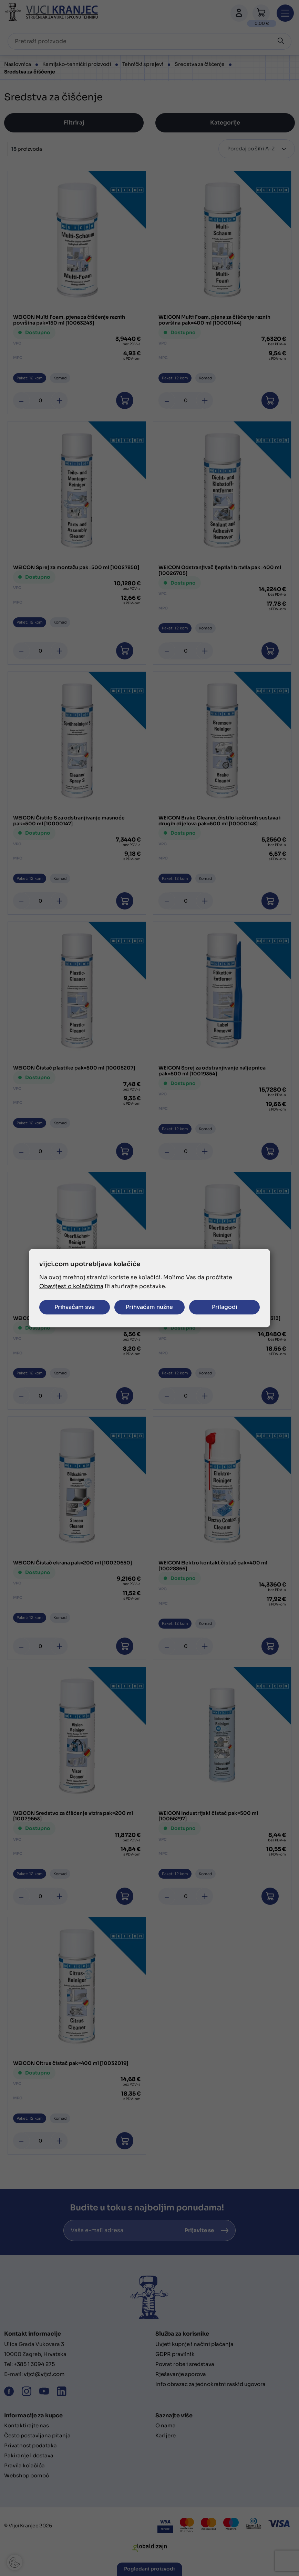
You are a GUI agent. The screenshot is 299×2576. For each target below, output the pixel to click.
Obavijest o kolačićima (71, 1286)
